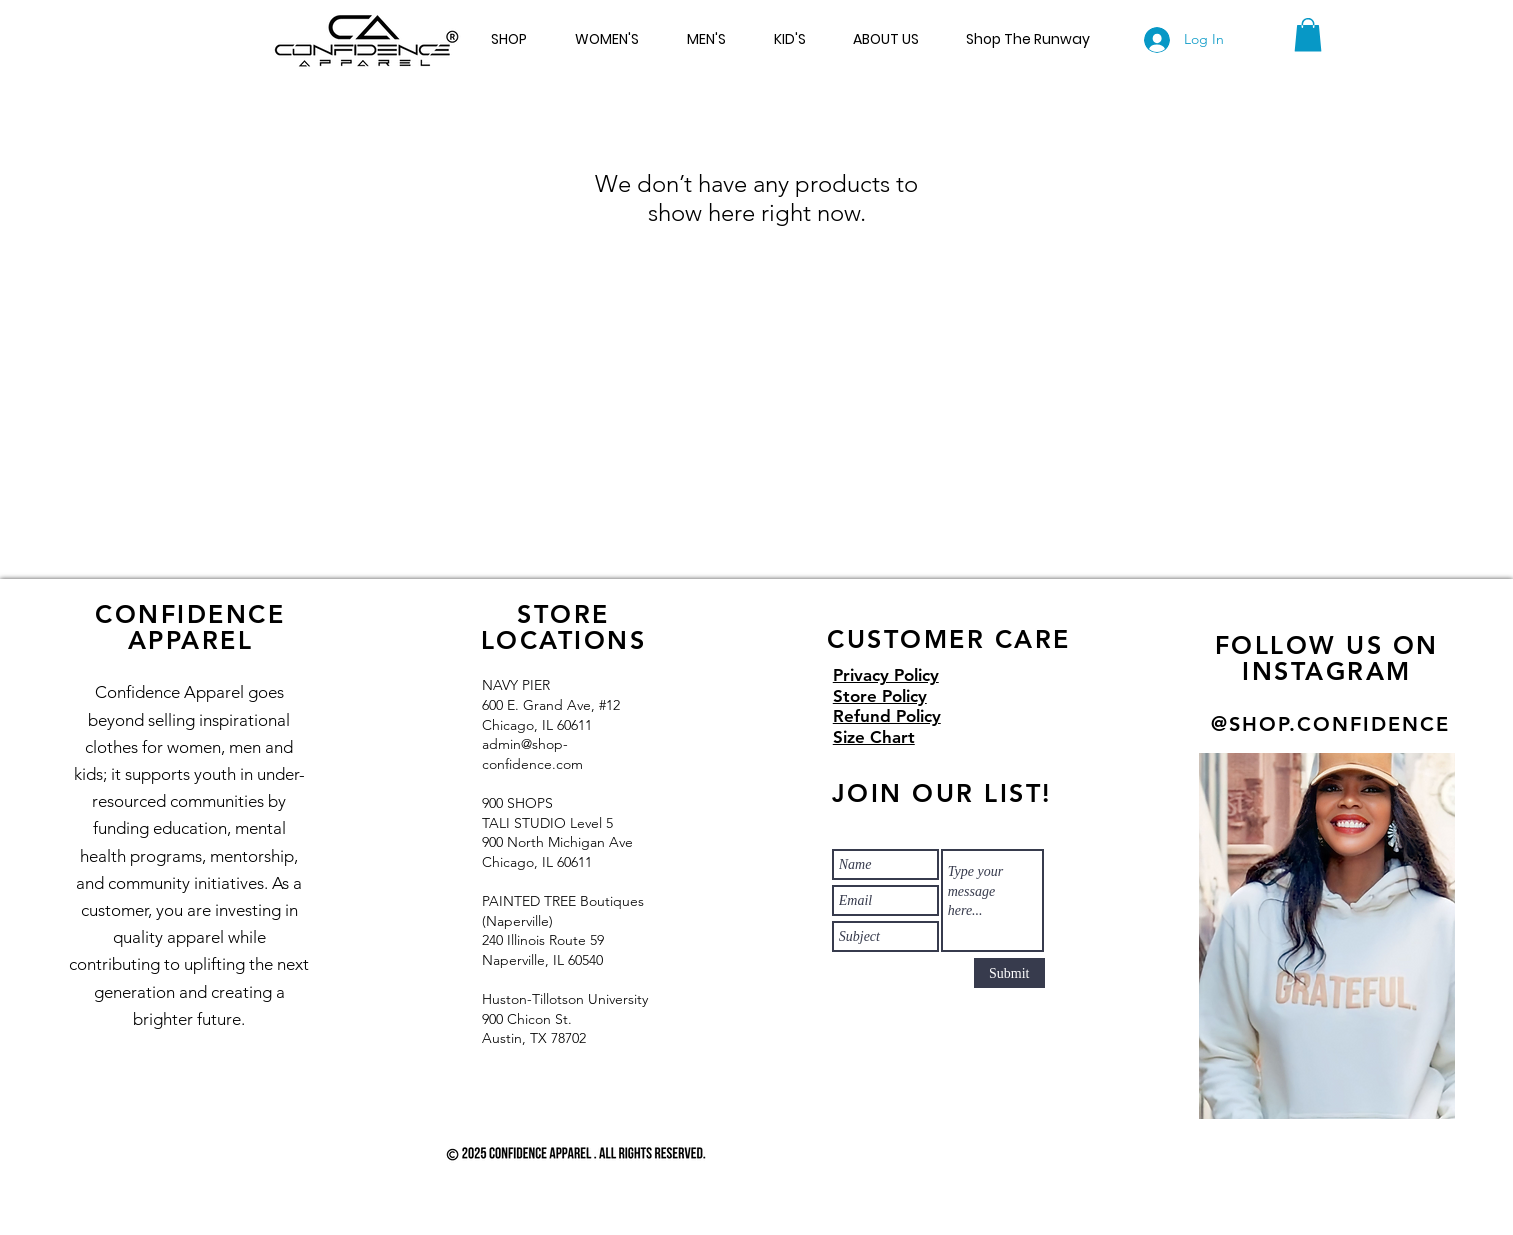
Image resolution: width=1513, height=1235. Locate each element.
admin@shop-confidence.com (532, 754)
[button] (1308, 34)
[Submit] (1009, 973)
